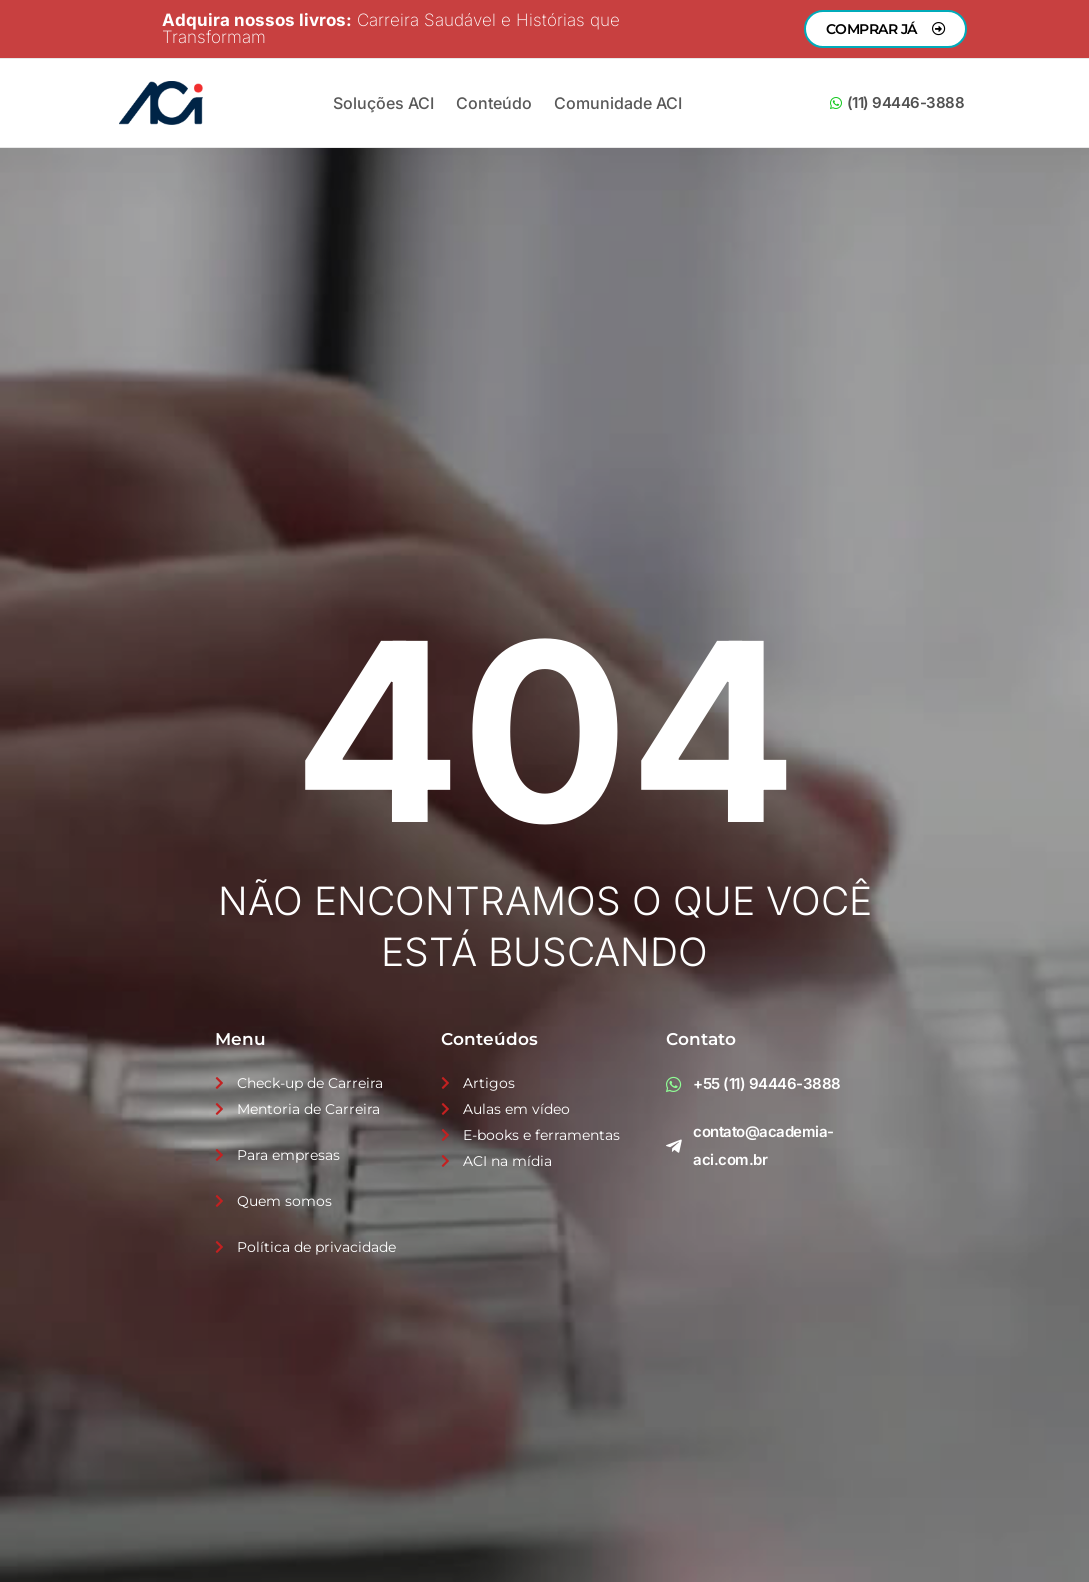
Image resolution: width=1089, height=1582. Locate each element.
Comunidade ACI (618, 103)
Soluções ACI (383, 103)
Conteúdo (494, 103)
